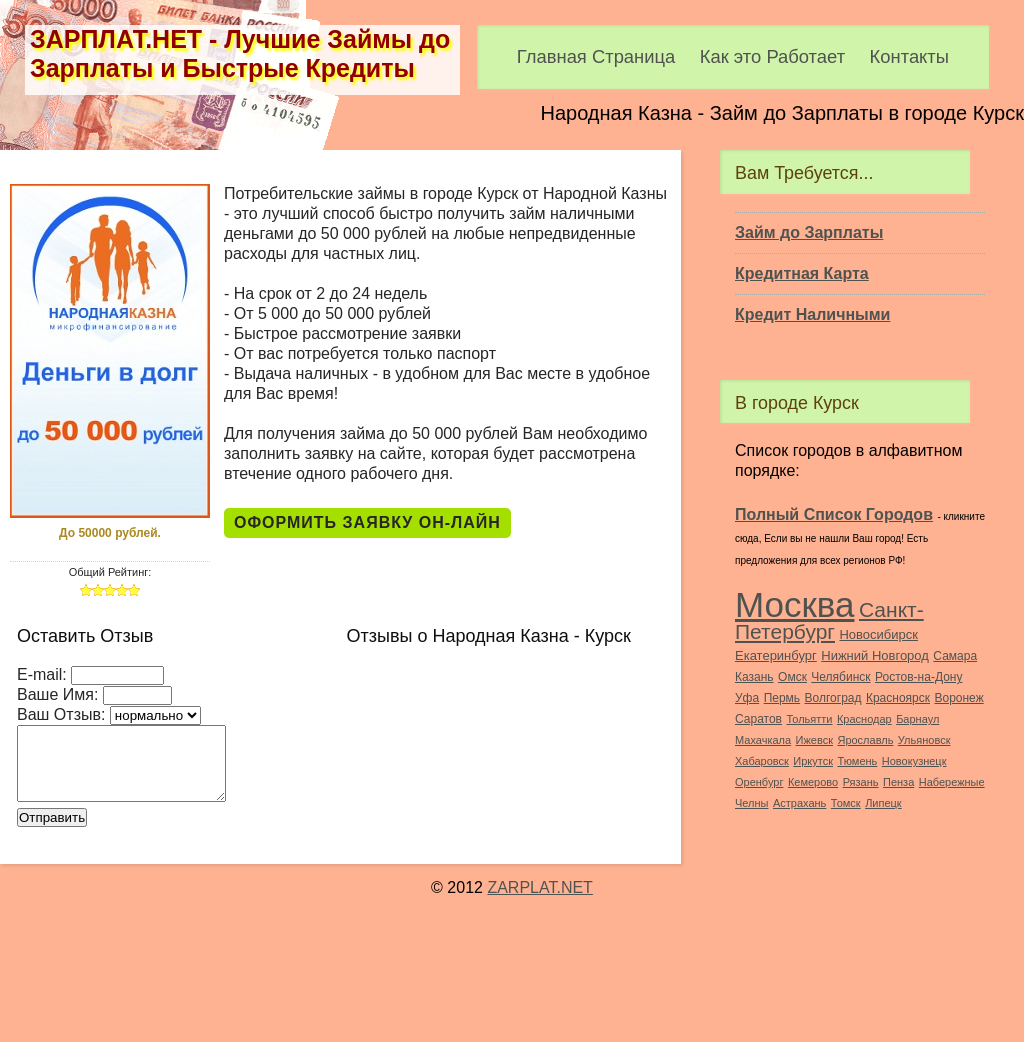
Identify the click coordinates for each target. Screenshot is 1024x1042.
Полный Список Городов (834, 514)
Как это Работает (772, 56)
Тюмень (857, 761)
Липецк (883, 803)
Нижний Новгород (875, 655)
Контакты (909, 56)
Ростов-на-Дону (918, 677)
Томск (846, 803)
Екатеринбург (776, 655)
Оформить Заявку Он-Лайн (367, 522)
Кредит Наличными (812, 314)
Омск (792, 677)
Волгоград (833, 698)
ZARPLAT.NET (540, 888)
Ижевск (814, 740)
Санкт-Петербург (829, 620)
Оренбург (759, 782)
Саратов (758, 719)
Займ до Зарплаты (809, 232)
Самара (955, 656)
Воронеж (958, 698)
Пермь (782, 698)
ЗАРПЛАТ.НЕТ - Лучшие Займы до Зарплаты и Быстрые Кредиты (240, 53)
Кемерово (813, 782)
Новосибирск (878, 634)
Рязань (861, 782)
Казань (754, 677)
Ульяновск (924, 740)
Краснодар (864, 719)
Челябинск (840, 677)
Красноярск (898, 698)
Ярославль (865, 740)
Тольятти (809, 719)
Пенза (898, 782)
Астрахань (799, 803)
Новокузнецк (914, 761)
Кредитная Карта (802, 273)
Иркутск (813, 761)
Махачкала (763, 740)
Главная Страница (596, 56)
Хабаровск (762, 761)
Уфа (747, 698)
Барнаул (917, 719)
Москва (795, 604)
